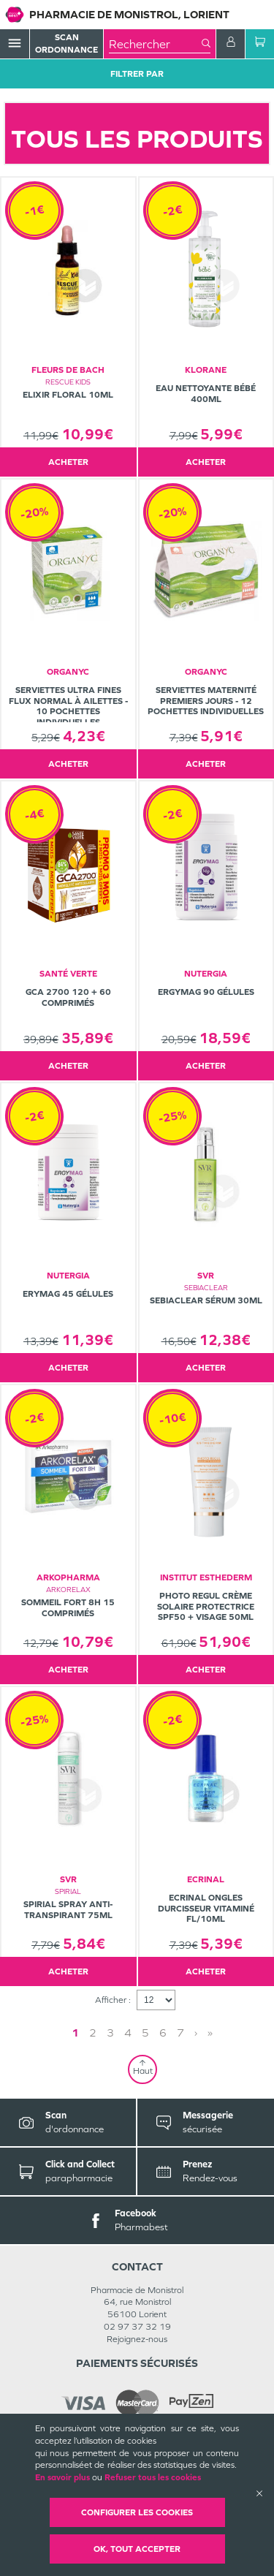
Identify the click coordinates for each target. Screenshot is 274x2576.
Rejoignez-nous (137, 2339)
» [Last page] (210, 2032)
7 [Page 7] (180, 2032)
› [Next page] (195, 2032)
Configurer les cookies (137, 2512)
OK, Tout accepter (137, 2549)
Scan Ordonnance (66, 43)
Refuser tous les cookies (152, 2477)
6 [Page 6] (163, 2032)
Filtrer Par (137, 74)
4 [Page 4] (128, 2032)
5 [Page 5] (145, 2032)
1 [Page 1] (75, 2032)
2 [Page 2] (92, 2032)
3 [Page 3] (110, 2032)
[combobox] (155, 43)
